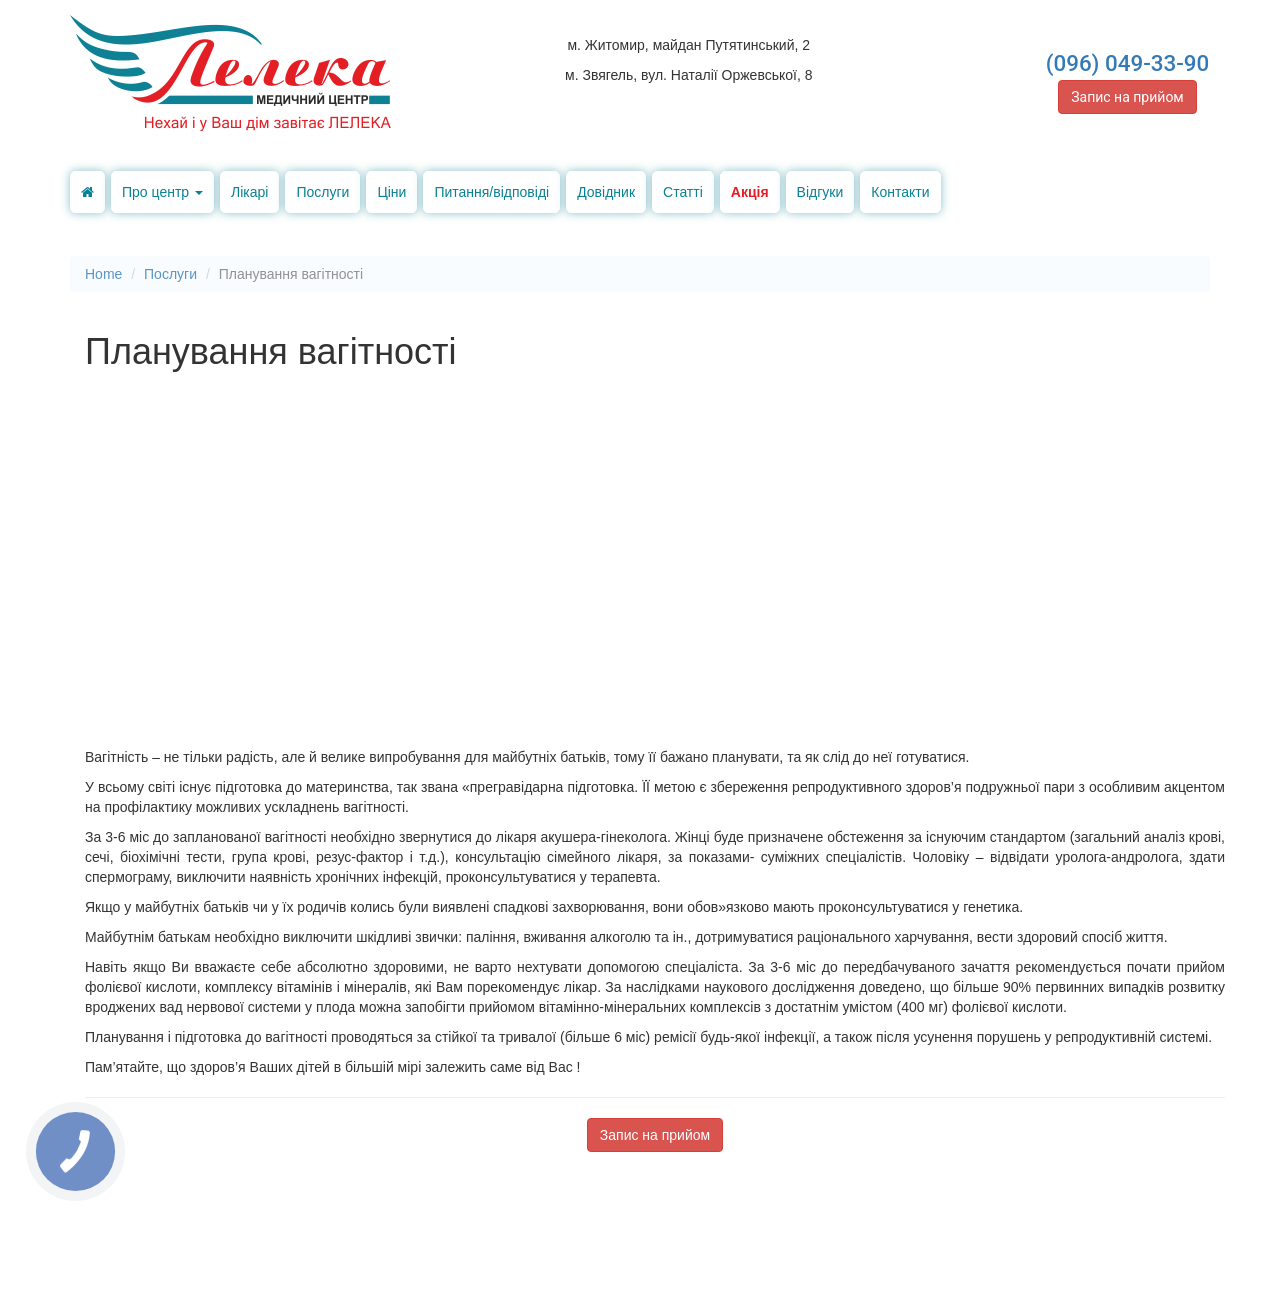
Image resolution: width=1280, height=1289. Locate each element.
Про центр (162, 192)
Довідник (606, 192)
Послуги (322, 192)
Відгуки (820, 192)
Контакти (900, 192)
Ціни (391, 192)
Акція (750, 192)
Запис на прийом (1127, 97)
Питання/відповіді (491, 192)
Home (103, 274)
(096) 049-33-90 (1128, 63)
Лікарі (249, 192)
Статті (683, 192)
